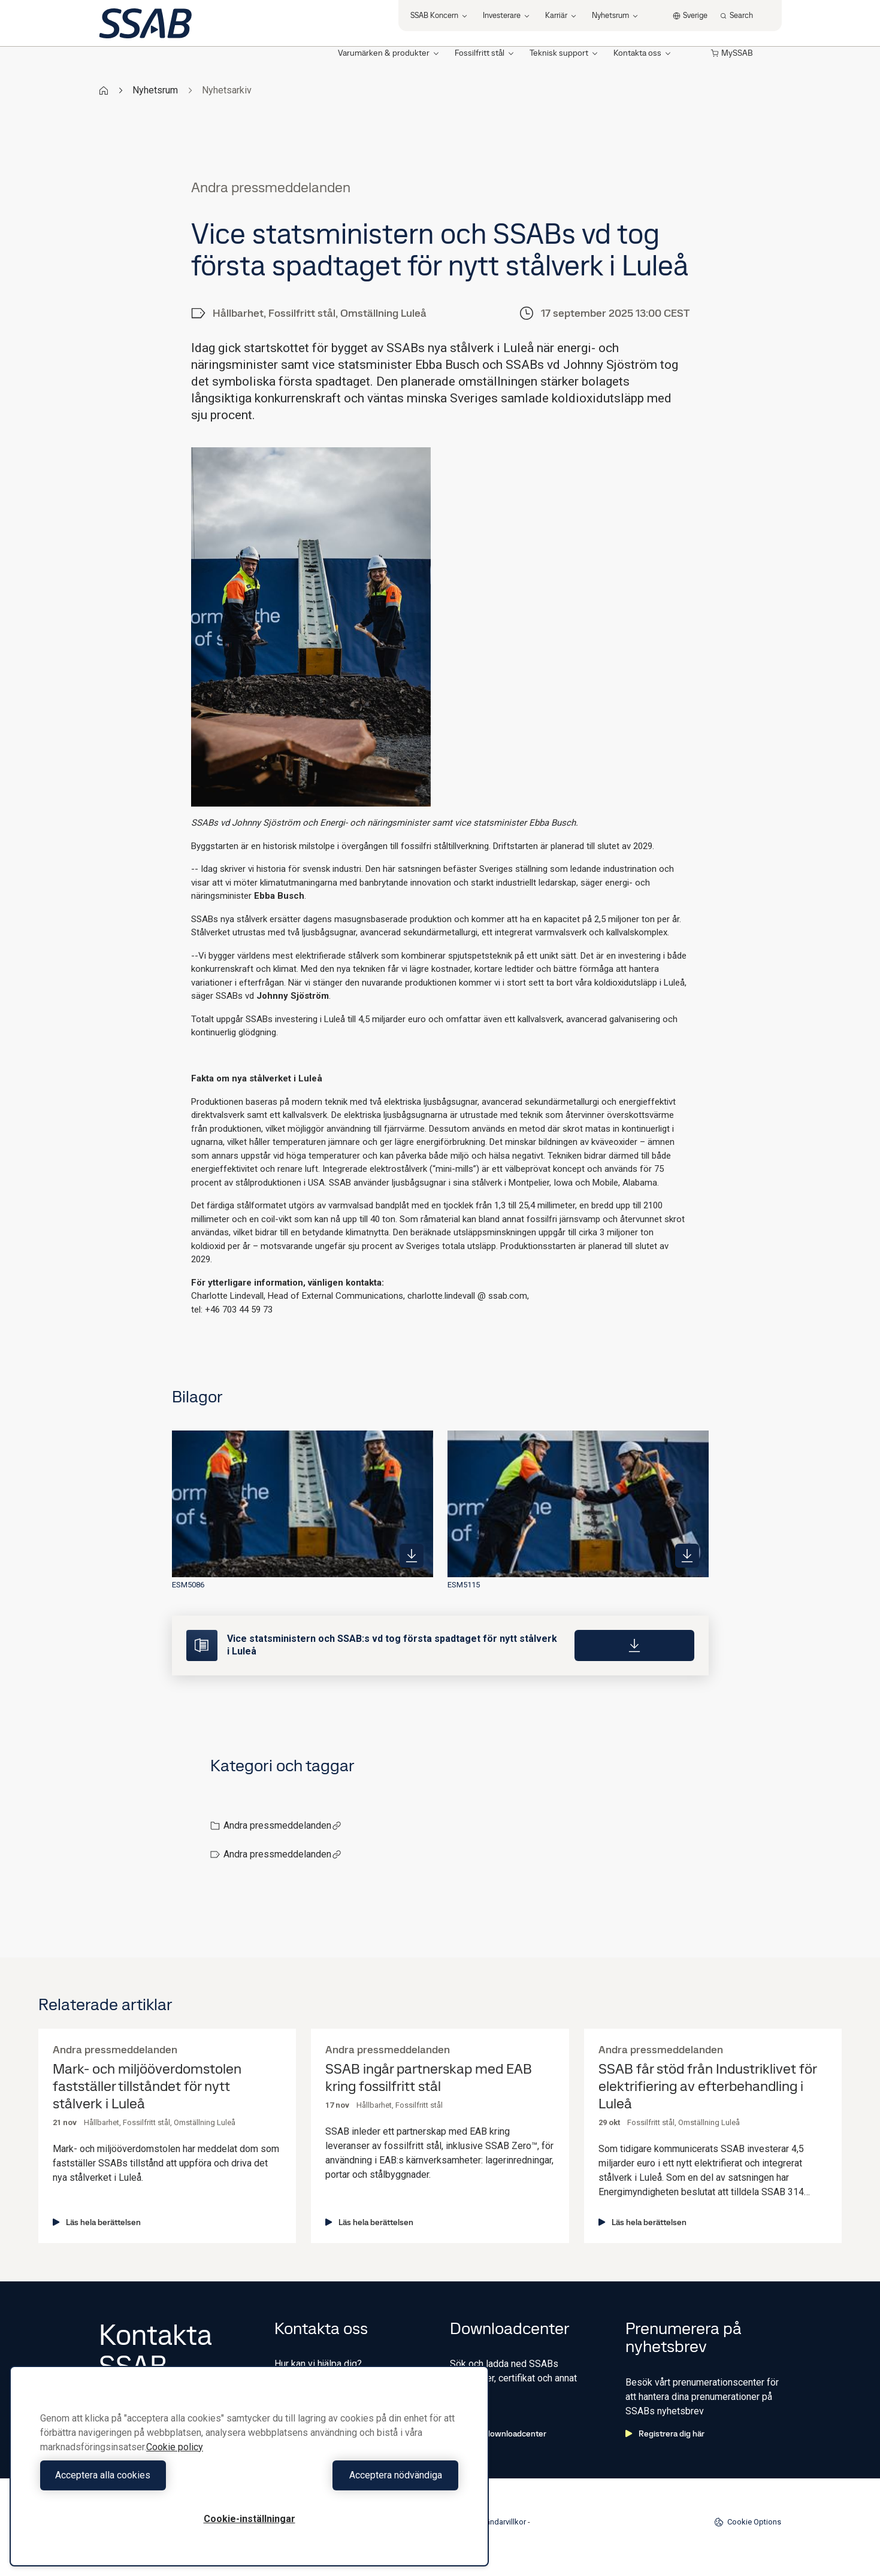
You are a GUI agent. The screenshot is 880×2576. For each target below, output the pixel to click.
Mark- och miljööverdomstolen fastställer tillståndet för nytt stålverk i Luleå (147, 2086)
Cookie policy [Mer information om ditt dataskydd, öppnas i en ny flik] (174, 2447)
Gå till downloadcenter (498, 2433)
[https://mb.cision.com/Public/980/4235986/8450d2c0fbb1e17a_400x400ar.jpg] (687, 1556)
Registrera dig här (664, 2433)
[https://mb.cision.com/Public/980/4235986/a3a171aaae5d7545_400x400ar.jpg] (412, 1556)
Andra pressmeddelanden (282, 1825)
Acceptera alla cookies (141, 2475)
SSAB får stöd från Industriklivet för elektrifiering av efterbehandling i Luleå (707, 2086)
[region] (249, 2466)
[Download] (634, 1645)
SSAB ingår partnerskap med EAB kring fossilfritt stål (428, 2077)
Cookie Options (747, 2522)
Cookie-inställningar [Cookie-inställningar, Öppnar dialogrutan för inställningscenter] (249, 2519)
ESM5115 (463, 1584)
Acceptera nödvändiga (356, 2475)
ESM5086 (188, 1584)
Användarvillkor (499, 2521)
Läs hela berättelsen (97, 2222)
